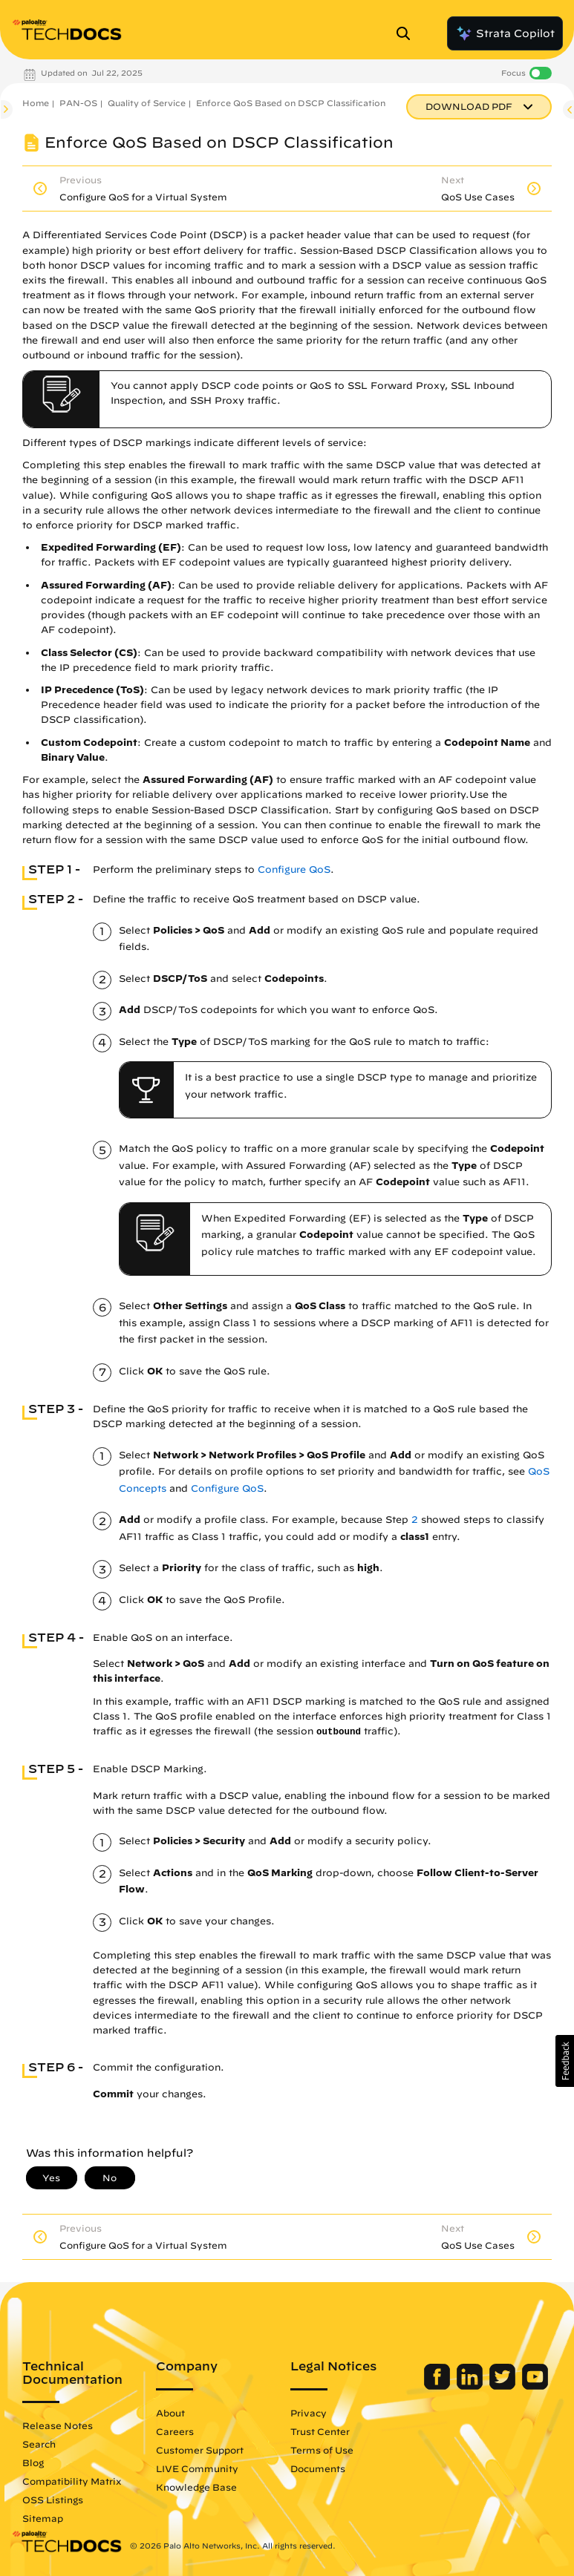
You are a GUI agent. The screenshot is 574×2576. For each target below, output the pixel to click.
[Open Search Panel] (408, 33)
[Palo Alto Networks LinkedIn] (471, 2386)
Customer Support (200, 2450)
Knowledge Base (196, 2487)
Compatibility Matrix (71, 2481)
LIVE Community (197, 2468)
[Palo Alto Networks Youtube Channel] (535, 2386)
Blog (33, 2462)
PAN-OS (78, 103)
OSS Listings (52, 2499)
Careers (175, 2431)
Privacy (308, 2413)
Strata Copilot (505, 33)
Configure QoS (294, 869)
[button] (564, 2061)
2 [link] (414, 1519)
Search (39, 2444)
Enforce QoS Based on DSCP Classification (290, 103)
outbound (338, 1732)
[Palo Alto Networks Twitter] (503, 2386)
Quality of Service (147, 103)
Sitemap (42, 2518)
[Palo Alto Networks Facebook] (438, 2386)
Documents (317, 2468)
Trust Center (320, 2431)
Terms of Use (321, 2450)
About (170, 2413)
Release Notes (57, 2425)
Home (35, 103)
